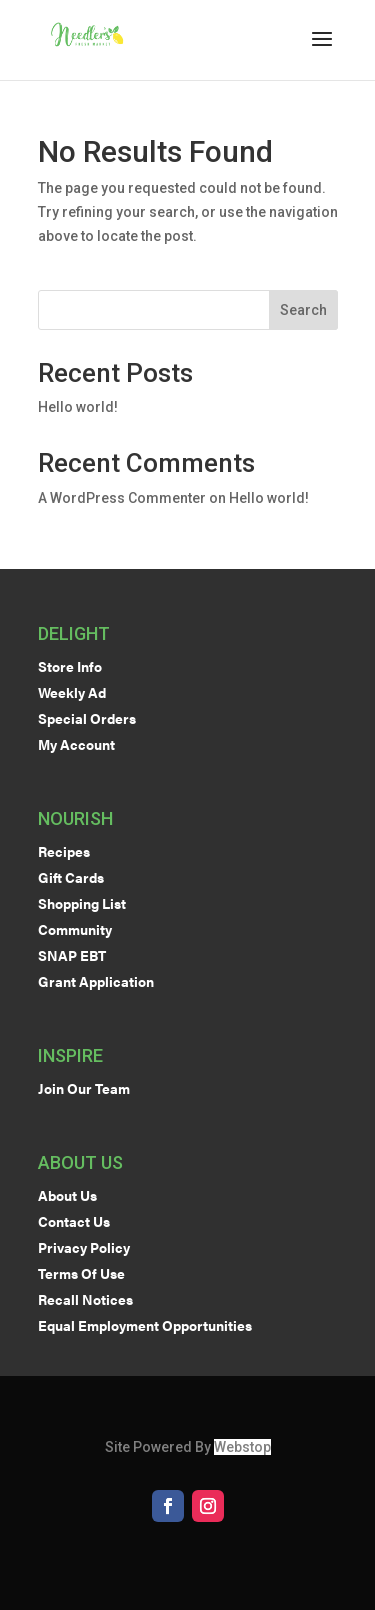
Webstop (242, 1447)
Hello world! (78, 407)
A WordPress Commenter (122, 498)
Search (303, 310)
